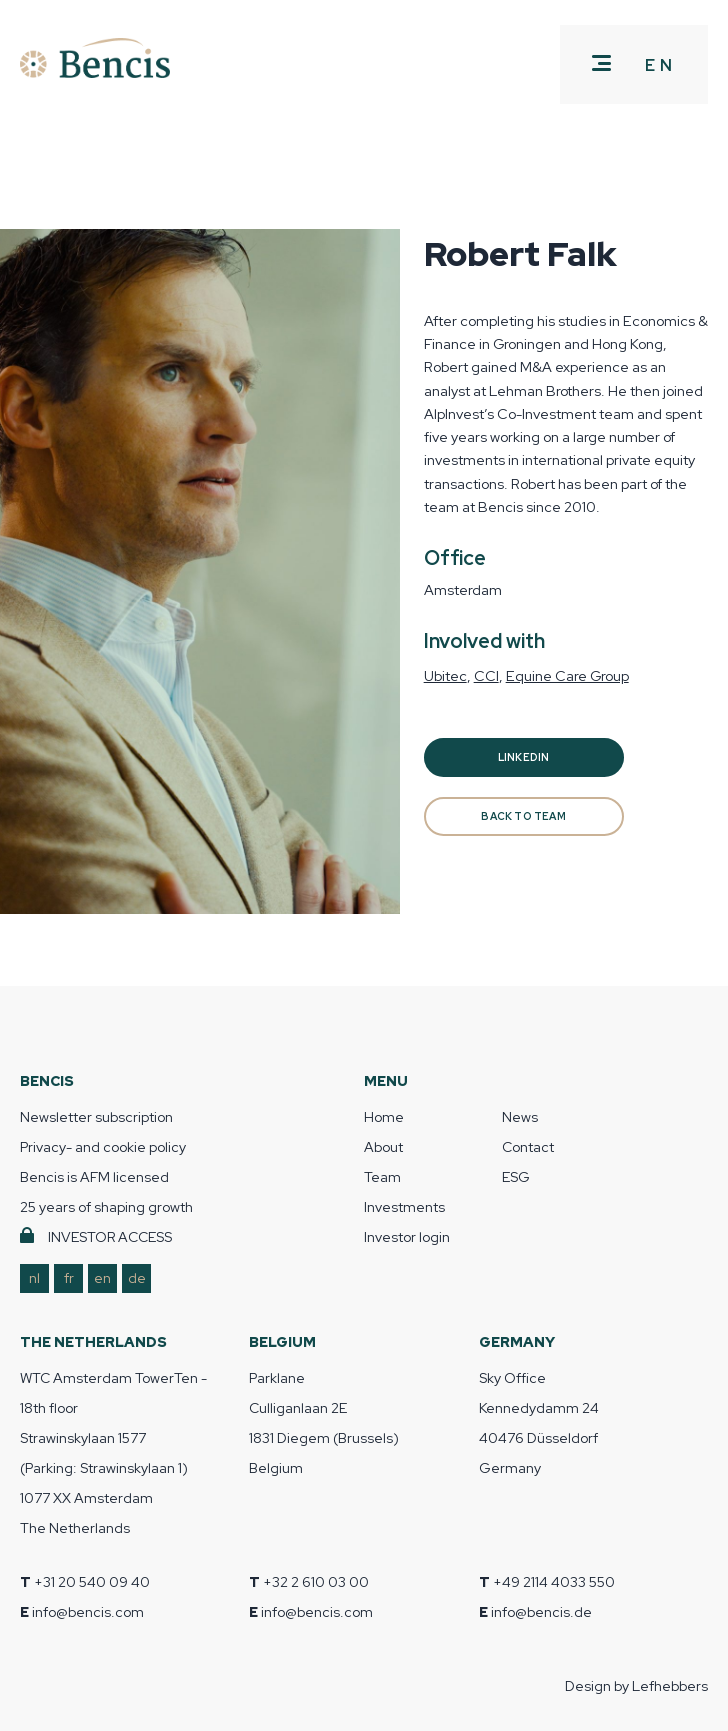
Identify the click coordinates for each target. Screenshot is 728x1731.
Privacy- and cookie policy (103, 1147)
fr (69, 1278)
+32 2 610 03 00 (316, 1582)
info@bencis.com (88, 1612)
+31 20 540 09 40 (92, 1582)
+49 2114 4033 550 (554, 1582)
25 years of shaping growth (106, 1207)
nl (34, 1278)
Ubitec (445, 675)
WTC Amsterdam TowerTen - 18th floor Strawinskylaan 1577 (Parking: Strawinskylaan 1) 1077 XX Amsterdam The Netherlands (113, 1453)
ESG (516, 1177)
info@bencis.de (541, 1612)
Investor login (407, 1237)
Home (384, 1117)
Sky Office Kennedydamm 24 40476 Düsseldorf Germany (539, 1423)
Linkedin (524, 757)
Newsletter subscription (96, 1117)
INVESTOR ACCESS (110, 1237)
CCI (486, 675)
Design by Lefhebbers (636, 1686)
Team (382, 1177)
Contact (528, 1147)
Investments (404, 1207)
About (383, 1147)
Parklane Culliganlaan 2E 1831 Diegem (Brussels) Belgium (324, 1423)
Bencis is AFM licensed (94, 1177)
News (520, 1117)
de (137, 1278)
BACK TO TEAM (523, 816)
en (102, 1278)
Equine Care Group (567, 675)
